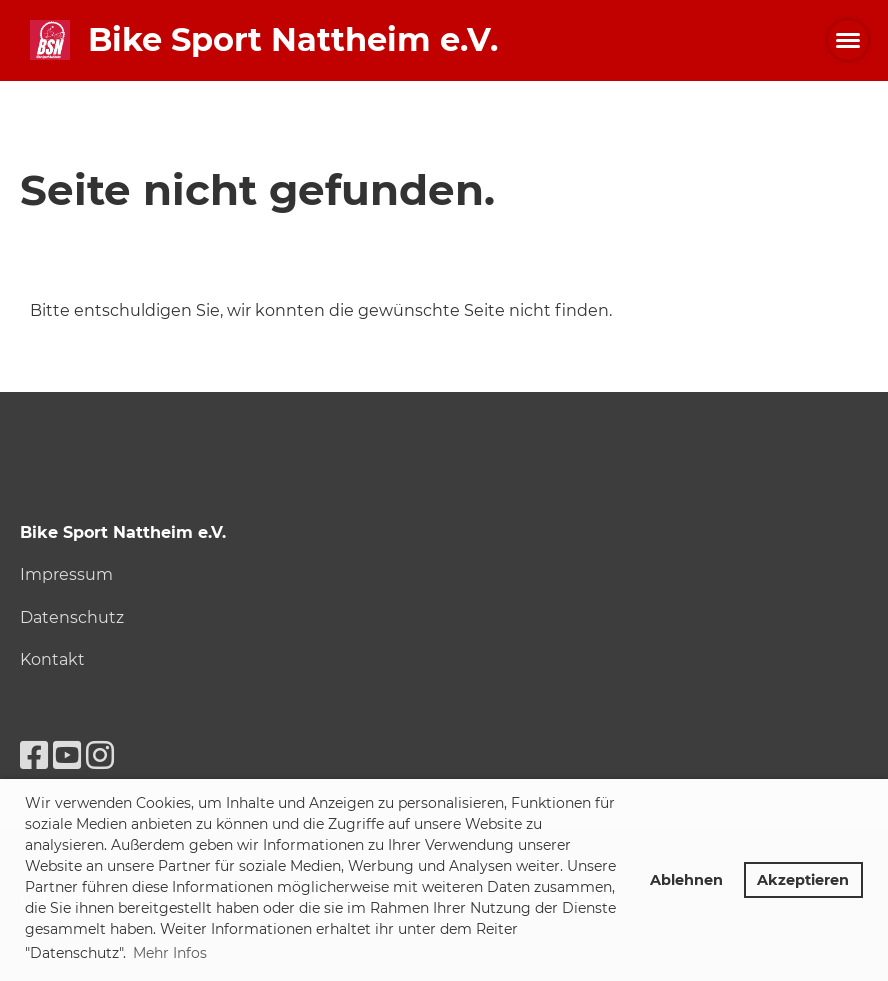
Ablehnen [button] (686, 880)
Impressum (66, 574)
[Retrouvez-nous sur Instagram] (100, 755)
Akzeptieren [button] (803, 880)
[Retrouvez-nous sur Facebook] (34, 755)
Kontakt (52, 659)
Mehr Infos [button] (170, 953)
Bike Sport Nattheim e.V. (293, 39)
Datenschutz (72, 617)
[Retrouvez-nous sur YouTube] (67, 755)
